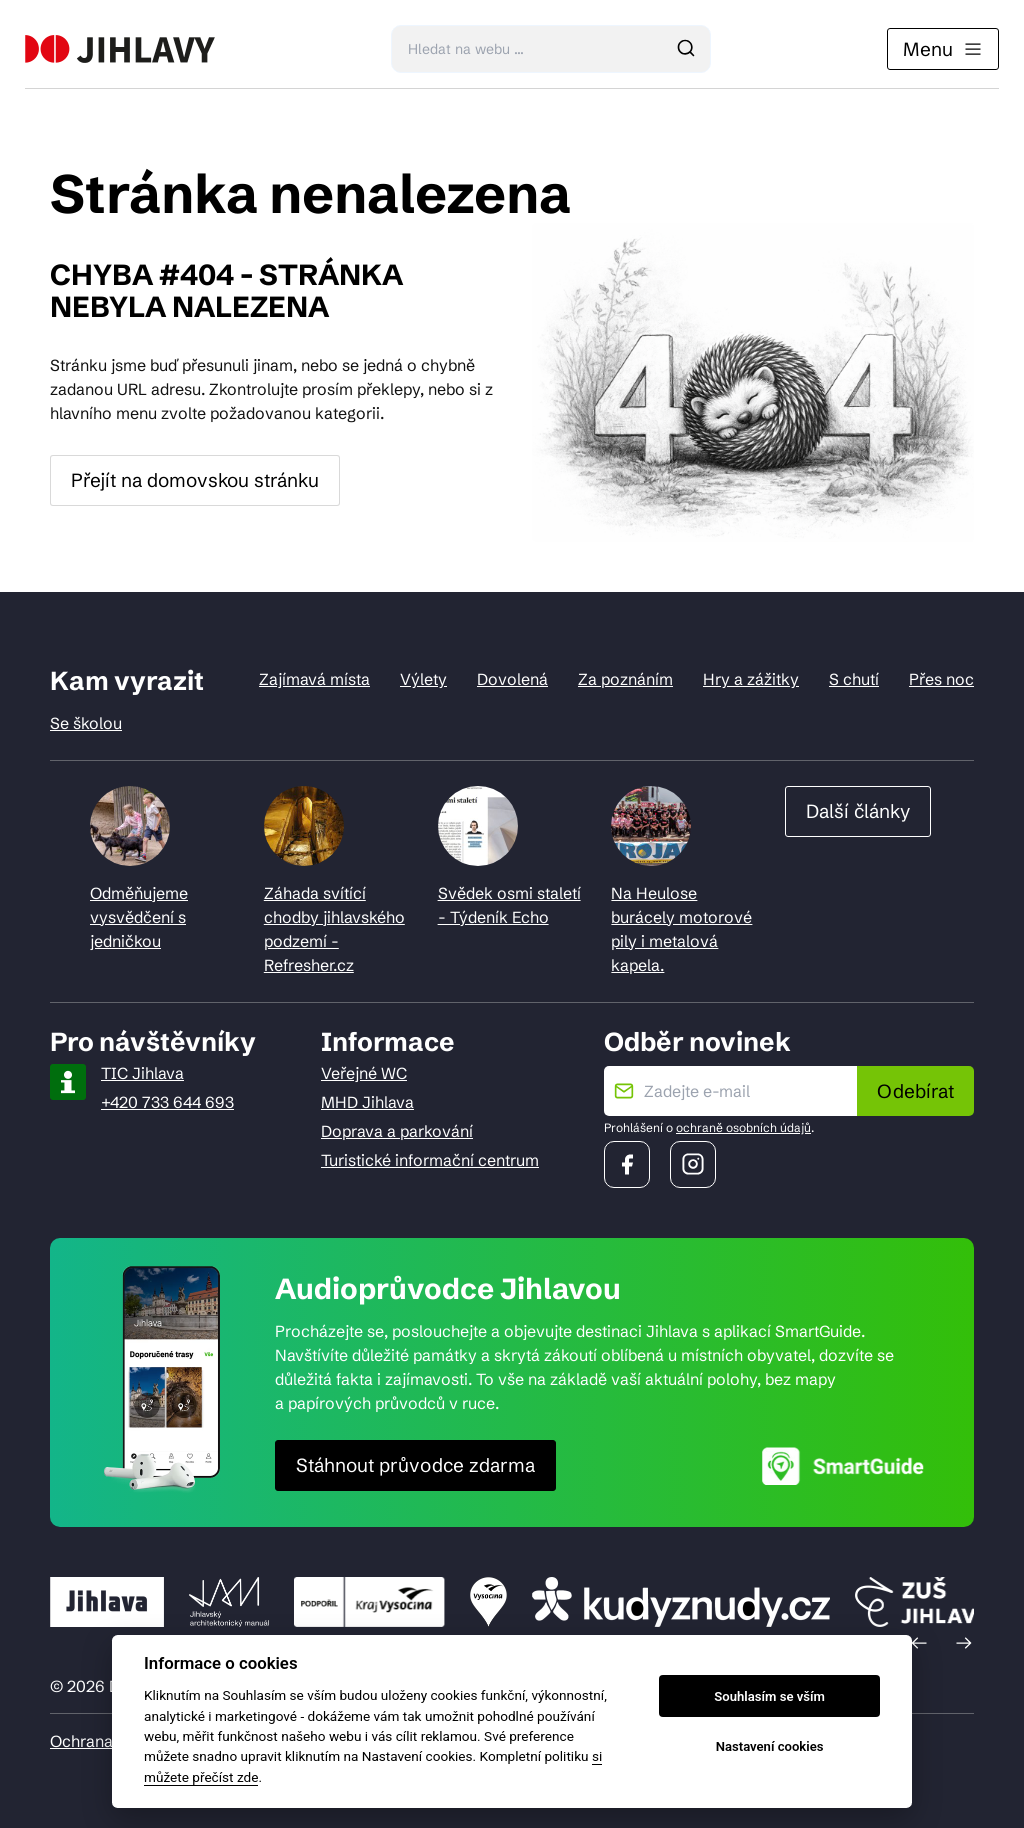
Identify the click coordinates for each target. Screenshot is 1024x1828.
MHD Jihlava (367, 1102)
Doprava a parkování (397, 1131)
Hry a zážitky (751, 679)
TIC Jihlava (142, 1073)
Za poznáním (625, 679)
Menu (943, 49)
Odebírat (915, 1091)
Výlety (423, 679)
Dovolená (512, 679)
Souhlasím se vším (769, 1696)
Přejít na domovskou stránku (195, 480)
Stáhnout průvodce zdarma (415, 1465)
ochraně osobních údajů (743, 1127)
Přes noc (941, 679)
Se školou (86, 723)
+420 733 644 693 (167, 1102)
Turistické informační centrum (430, 1160)
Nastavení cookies (770, 1746)
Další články (858, 811)
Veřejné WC (364, 1073)
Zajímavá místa (314, 679)
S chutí (854, 679)
